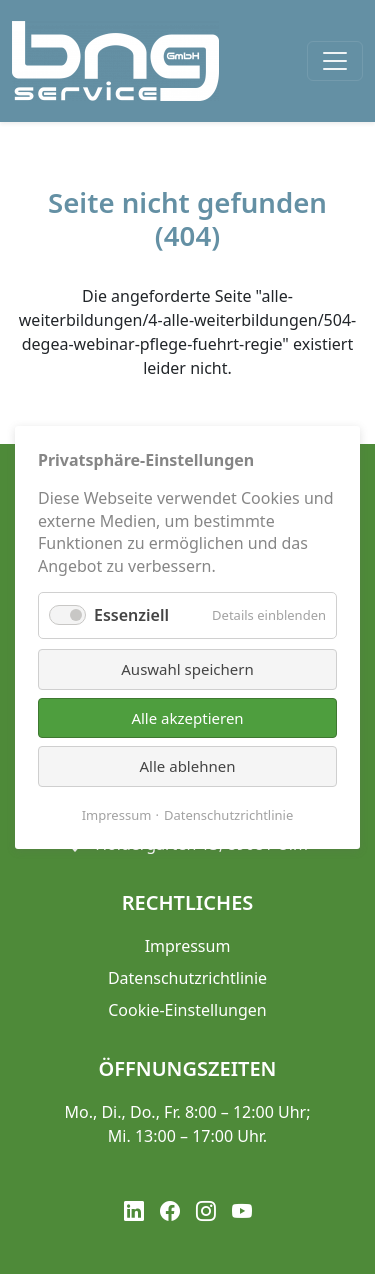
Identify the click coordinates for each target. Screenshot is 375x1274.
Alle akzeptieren (187, 717)
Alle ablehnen (188, 766)
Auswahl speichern (187, 669)
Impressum (117, 814)
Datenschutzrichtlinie (228, 814)
